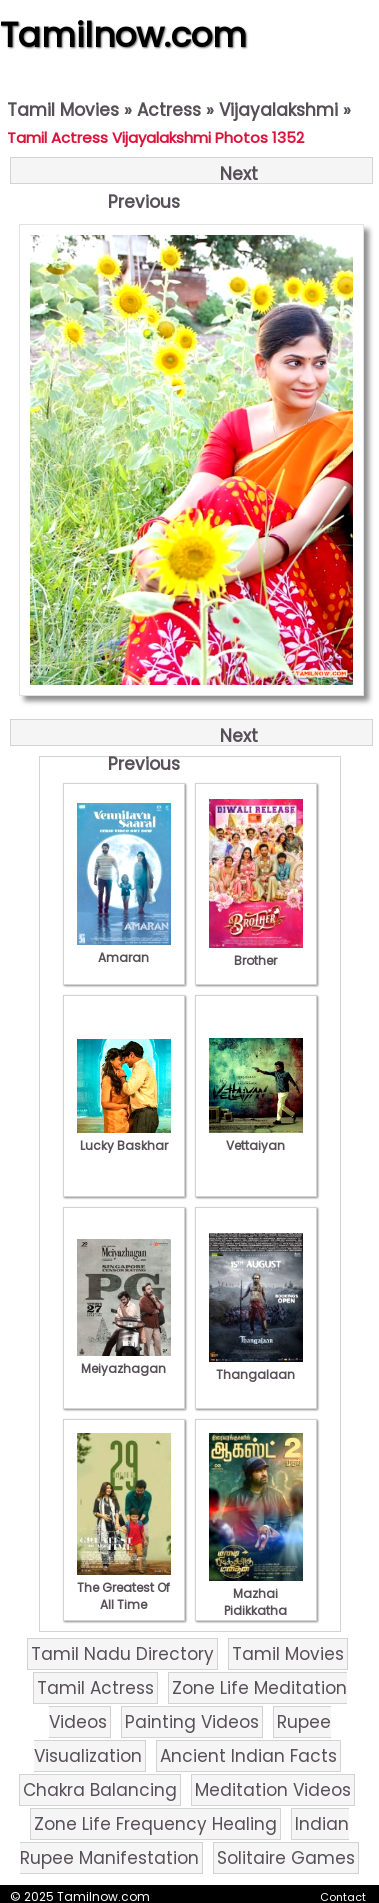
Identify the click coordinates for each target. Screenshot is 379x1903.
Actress (169, 110)
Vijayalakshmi (278, 110)
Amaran (124, 949)
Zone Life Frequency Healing (155, 1824)
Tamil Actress (95, 1688)
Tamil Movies (63, 110)
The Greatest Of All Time (124, 1587)
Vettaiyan (256, 1137)
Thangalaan (256, 1366)
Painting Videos (192, 1722)
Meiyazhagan (124, 1360)
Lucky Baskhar (124, 1137)
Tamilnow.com (123, 35)
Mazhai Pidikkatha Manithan (256, 1602)
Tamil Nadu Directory (122, 1654)
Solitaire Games (286, 1858)
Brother (256, 952)
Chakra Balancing (100, 1790)
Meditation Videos (273, 1790)
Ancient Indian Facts (248, 1756)
